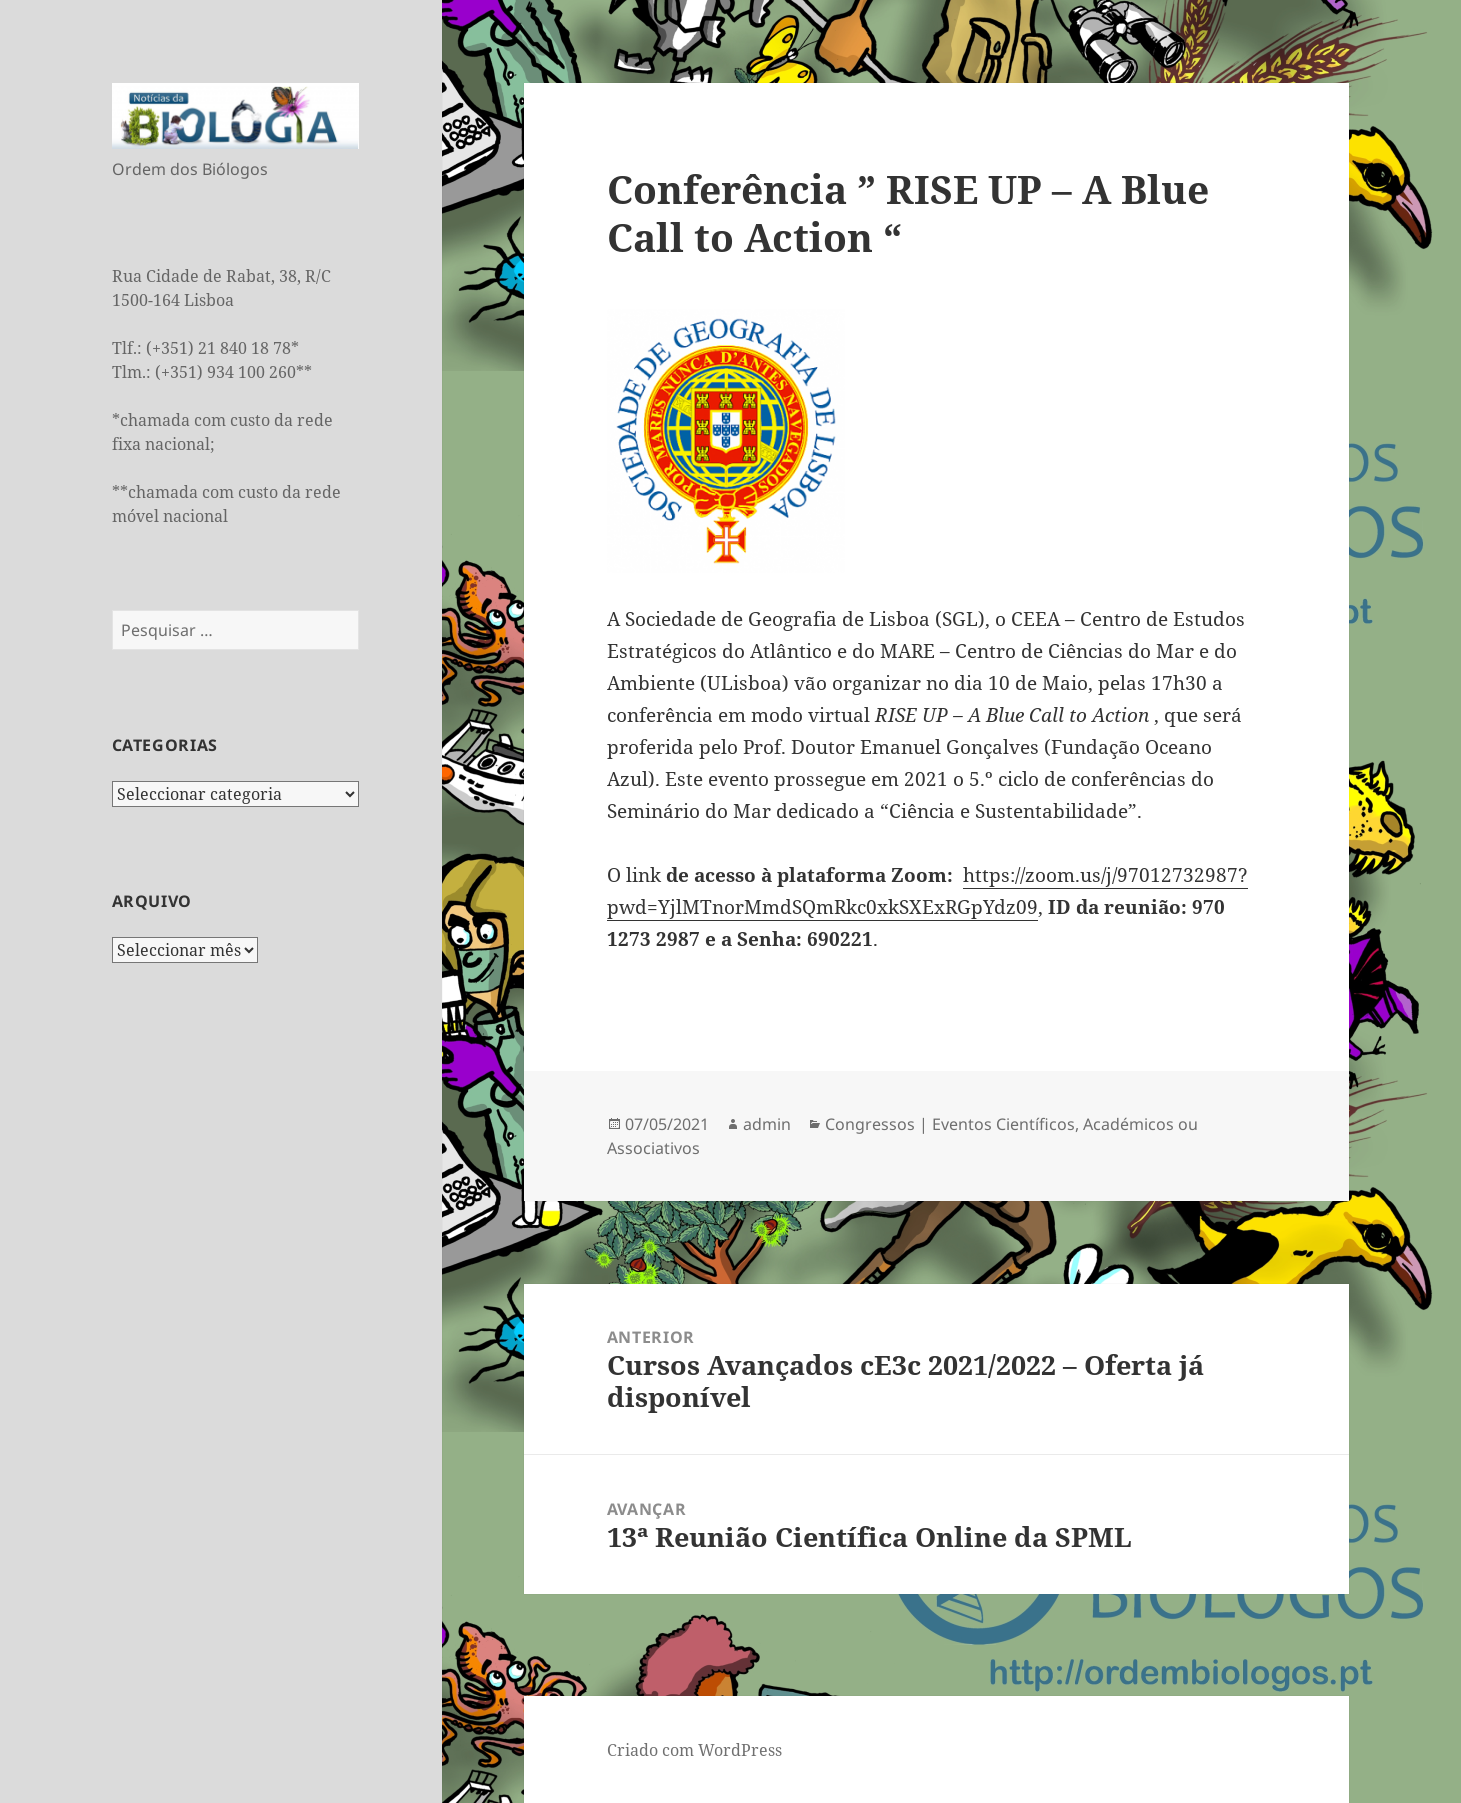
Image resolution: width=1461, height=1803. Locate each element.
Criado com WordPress (694, 1750)
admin (767, 1124)
